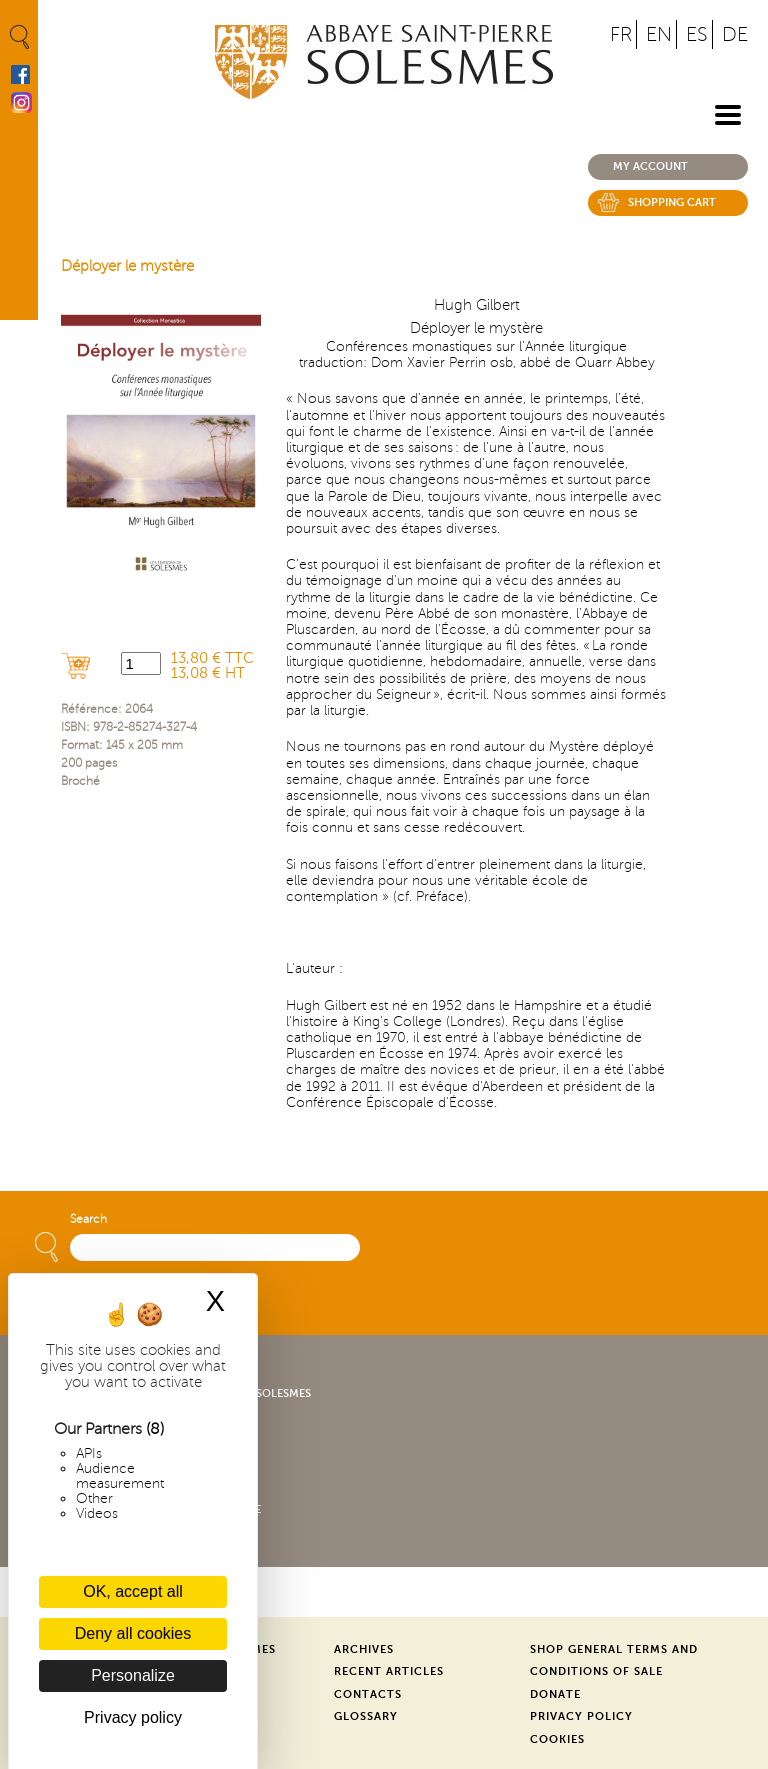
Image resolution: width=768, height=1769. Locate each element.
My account (650, 166)
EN (659, 34)
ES (697, 34)
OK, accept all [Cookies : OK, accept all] (133, 1591)
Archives (364, 1649)
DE (735, 34)
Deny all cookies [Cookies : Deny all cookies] (133, 1633)
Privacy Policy (581, 1716)
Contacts (368, 1694)
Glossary (366, 1716)
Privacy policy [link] (133, 1717)
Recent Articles (389, 1671)
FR (621, 34)
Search (88, 1219)
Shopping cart (672, 202)
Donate (555, 1694)
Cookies (557, 1739)
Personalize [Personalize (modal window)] (133, 1675)
